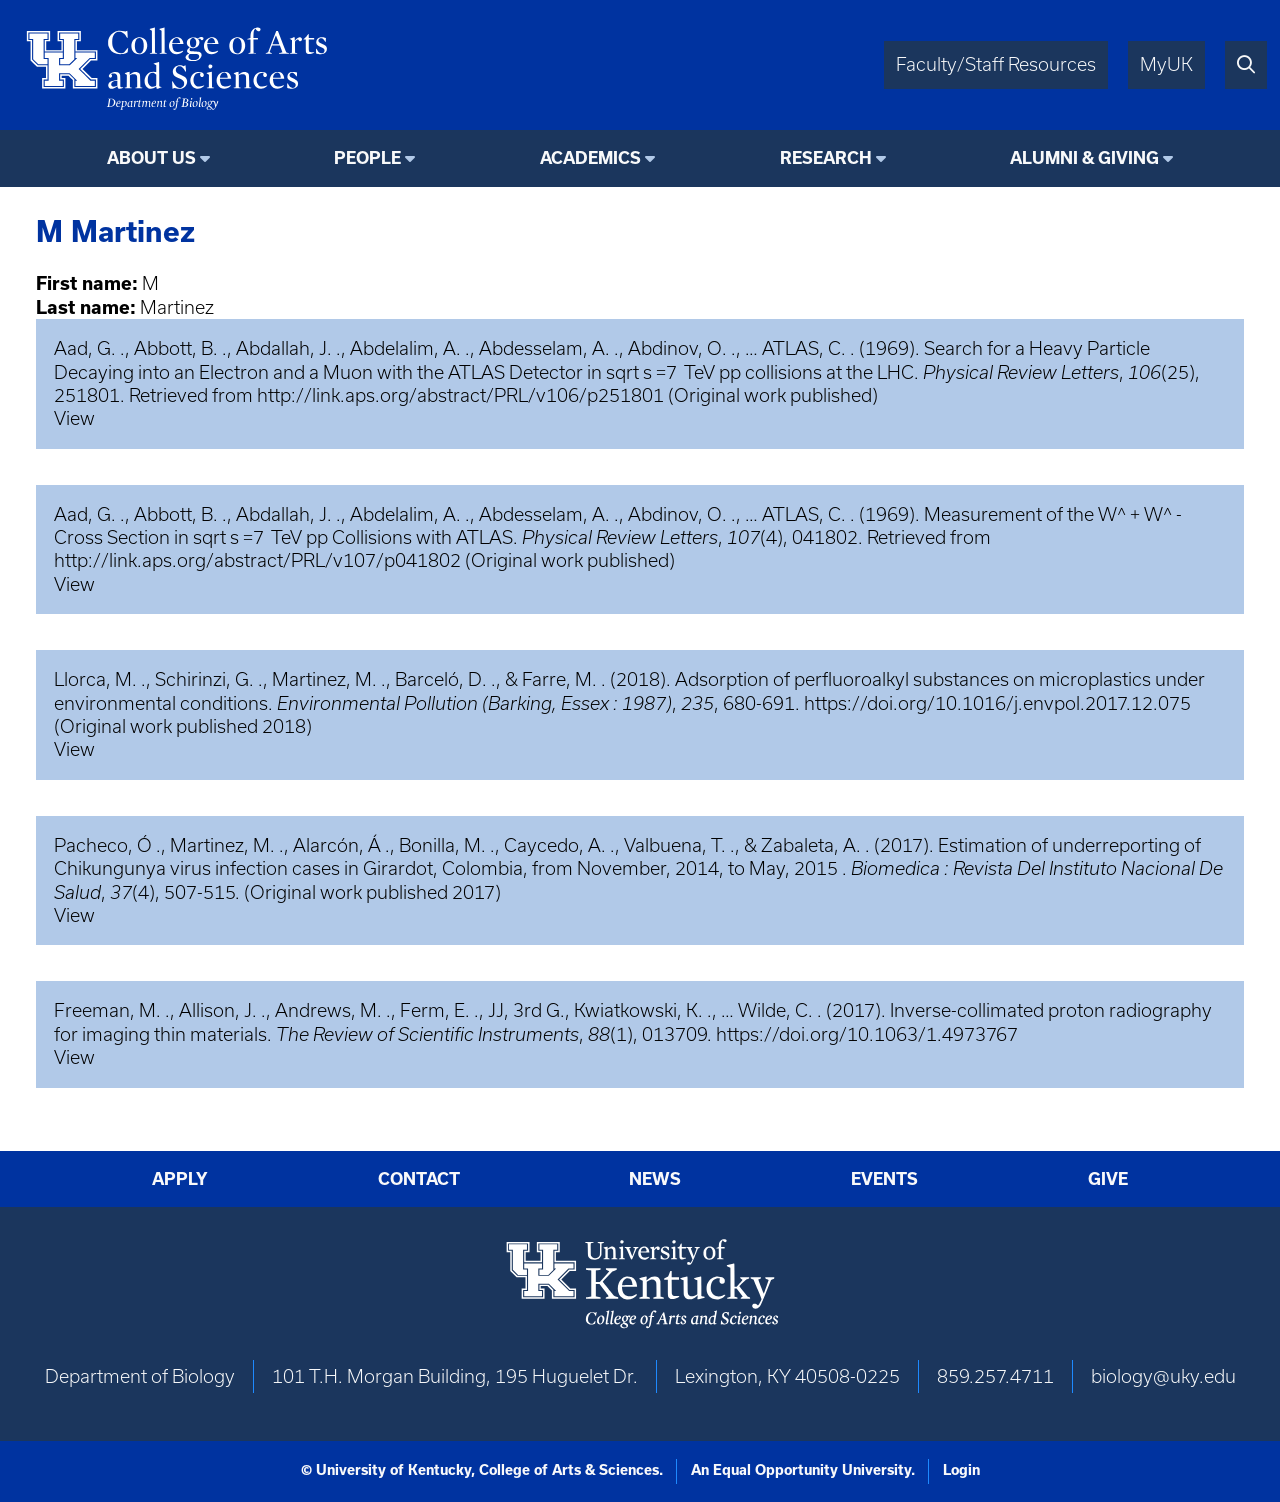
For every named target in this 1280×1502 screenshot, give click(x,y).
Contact (419, 1179)
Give (1108, 1179)
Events (884, 1179)
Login (961, 1470)
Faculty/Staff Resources (996, 64)
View (74, 418)
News (655, 1179)
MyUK (1166, 64)
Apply (180, 1179)
